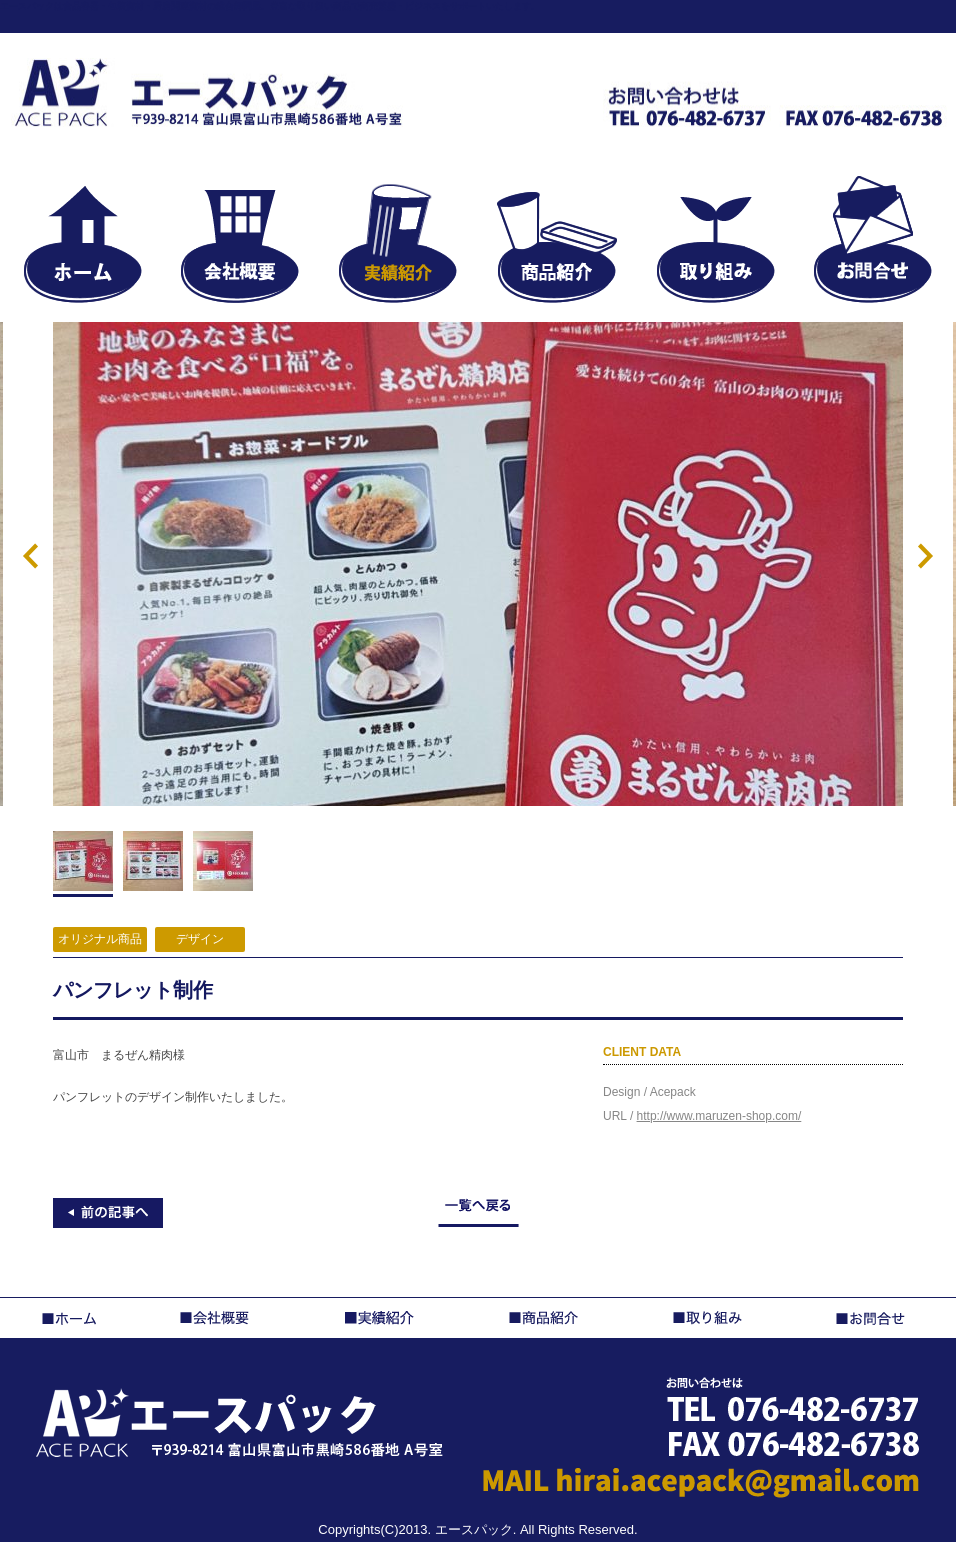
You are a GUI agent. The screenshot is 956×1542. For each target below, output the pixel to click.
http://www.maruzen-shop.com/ (719, 1116)
